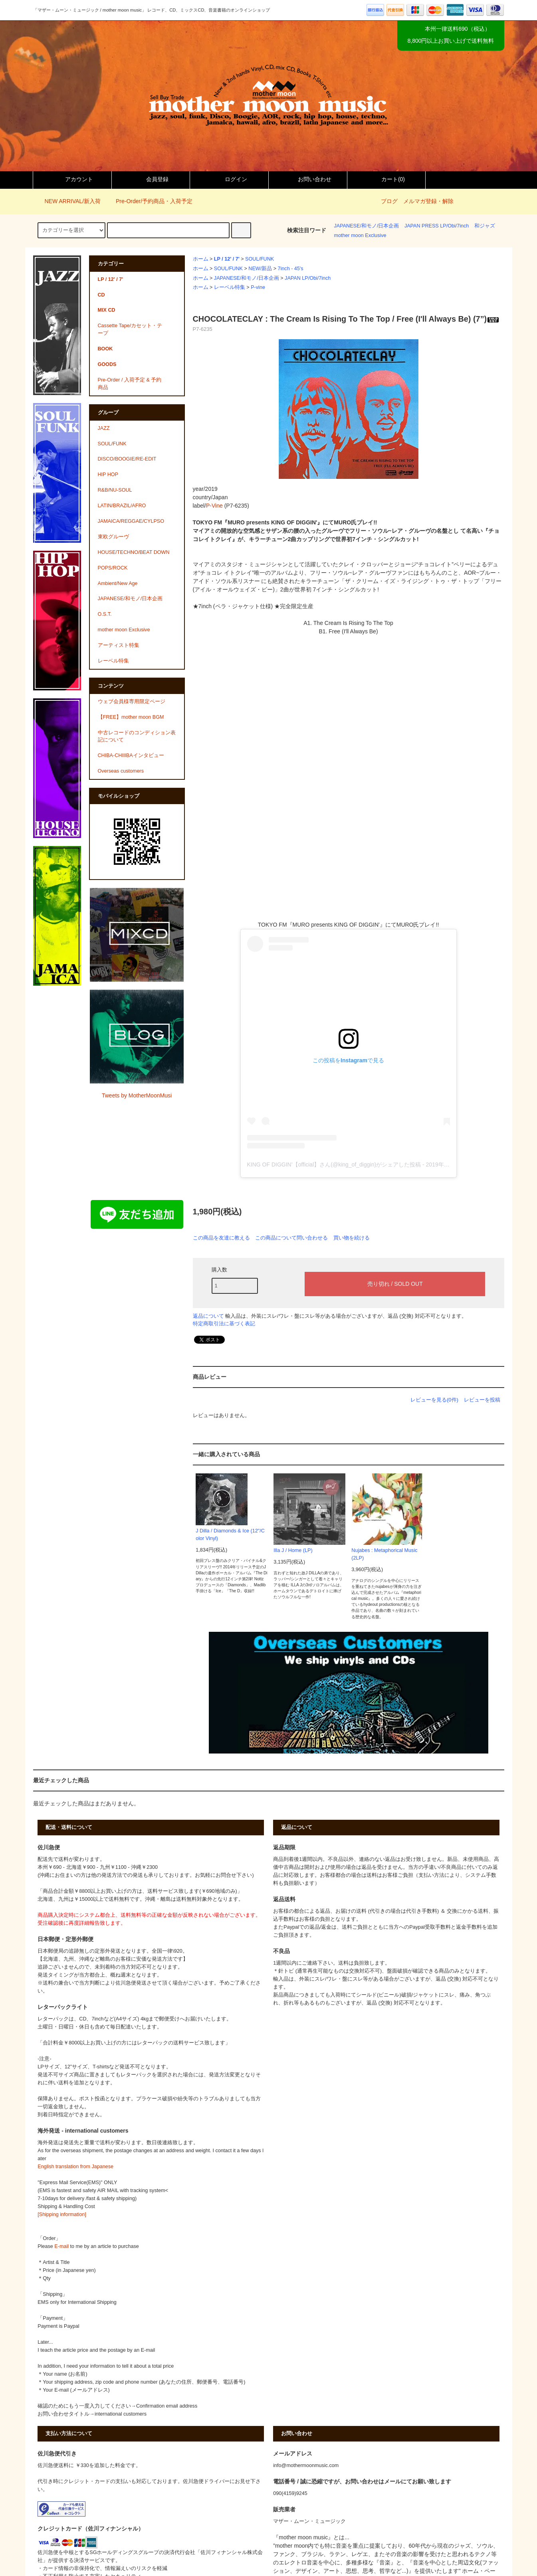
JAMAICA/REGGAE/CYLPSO (131, 521)
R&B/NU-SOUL (115, 490)
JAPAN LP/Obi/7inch (308, 278)
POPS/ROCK (113, 568)
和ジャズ (484, 226)
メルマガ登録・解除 (428, 201)
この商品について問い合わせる (291, 1238)
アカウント (72, 179)
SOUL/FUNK (259, 259)
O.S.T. (105, 614)
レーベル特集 (229, 287)
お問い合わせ (307, 179)
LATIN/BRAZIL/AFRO (122, 505)
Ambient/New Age (118, 583)
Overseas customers (121, 771)
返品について (208, 1316)
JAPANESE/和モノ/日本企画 (366, 226)
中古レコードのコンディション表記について (137, 736)
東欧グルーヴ (113, 537)
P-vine (258, 287)
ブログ (389, 201)
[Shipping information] (62, 2214)
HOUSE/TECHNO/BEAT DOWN (134, 552)
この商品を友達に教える (221, 1238)
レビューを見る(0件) (434, 1400)
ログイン (229, 179)
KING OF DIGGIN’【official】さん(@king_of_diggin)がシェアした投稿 (334, 1164)
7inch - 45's (290, 268)
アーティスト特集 (118, 645)
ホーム (200, 259)
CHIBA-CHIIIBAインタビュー (131, 755)
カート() (386, 179)
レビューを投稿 (482, 1400)
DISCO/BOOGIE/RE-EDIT (127, 459)
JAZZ (104, 428)
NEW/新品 (260, 268)
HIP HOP (108, 474)
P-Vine (214, 505)
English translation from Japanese (75, 2166)
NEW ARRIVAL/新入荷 (68, 201)
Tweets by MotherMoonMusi (137, 1095)
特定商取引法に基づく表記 (224, 1324)
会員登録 (150, 179)
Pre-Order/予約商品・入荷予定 (149, 201)
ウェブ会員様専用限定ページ (131, 701)
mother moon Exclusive (360, 235)
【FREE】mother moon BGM (131, 717)
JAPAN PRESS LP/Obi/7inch (436, 226)
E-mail (61, 2246)
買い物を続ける (351, 1238)
